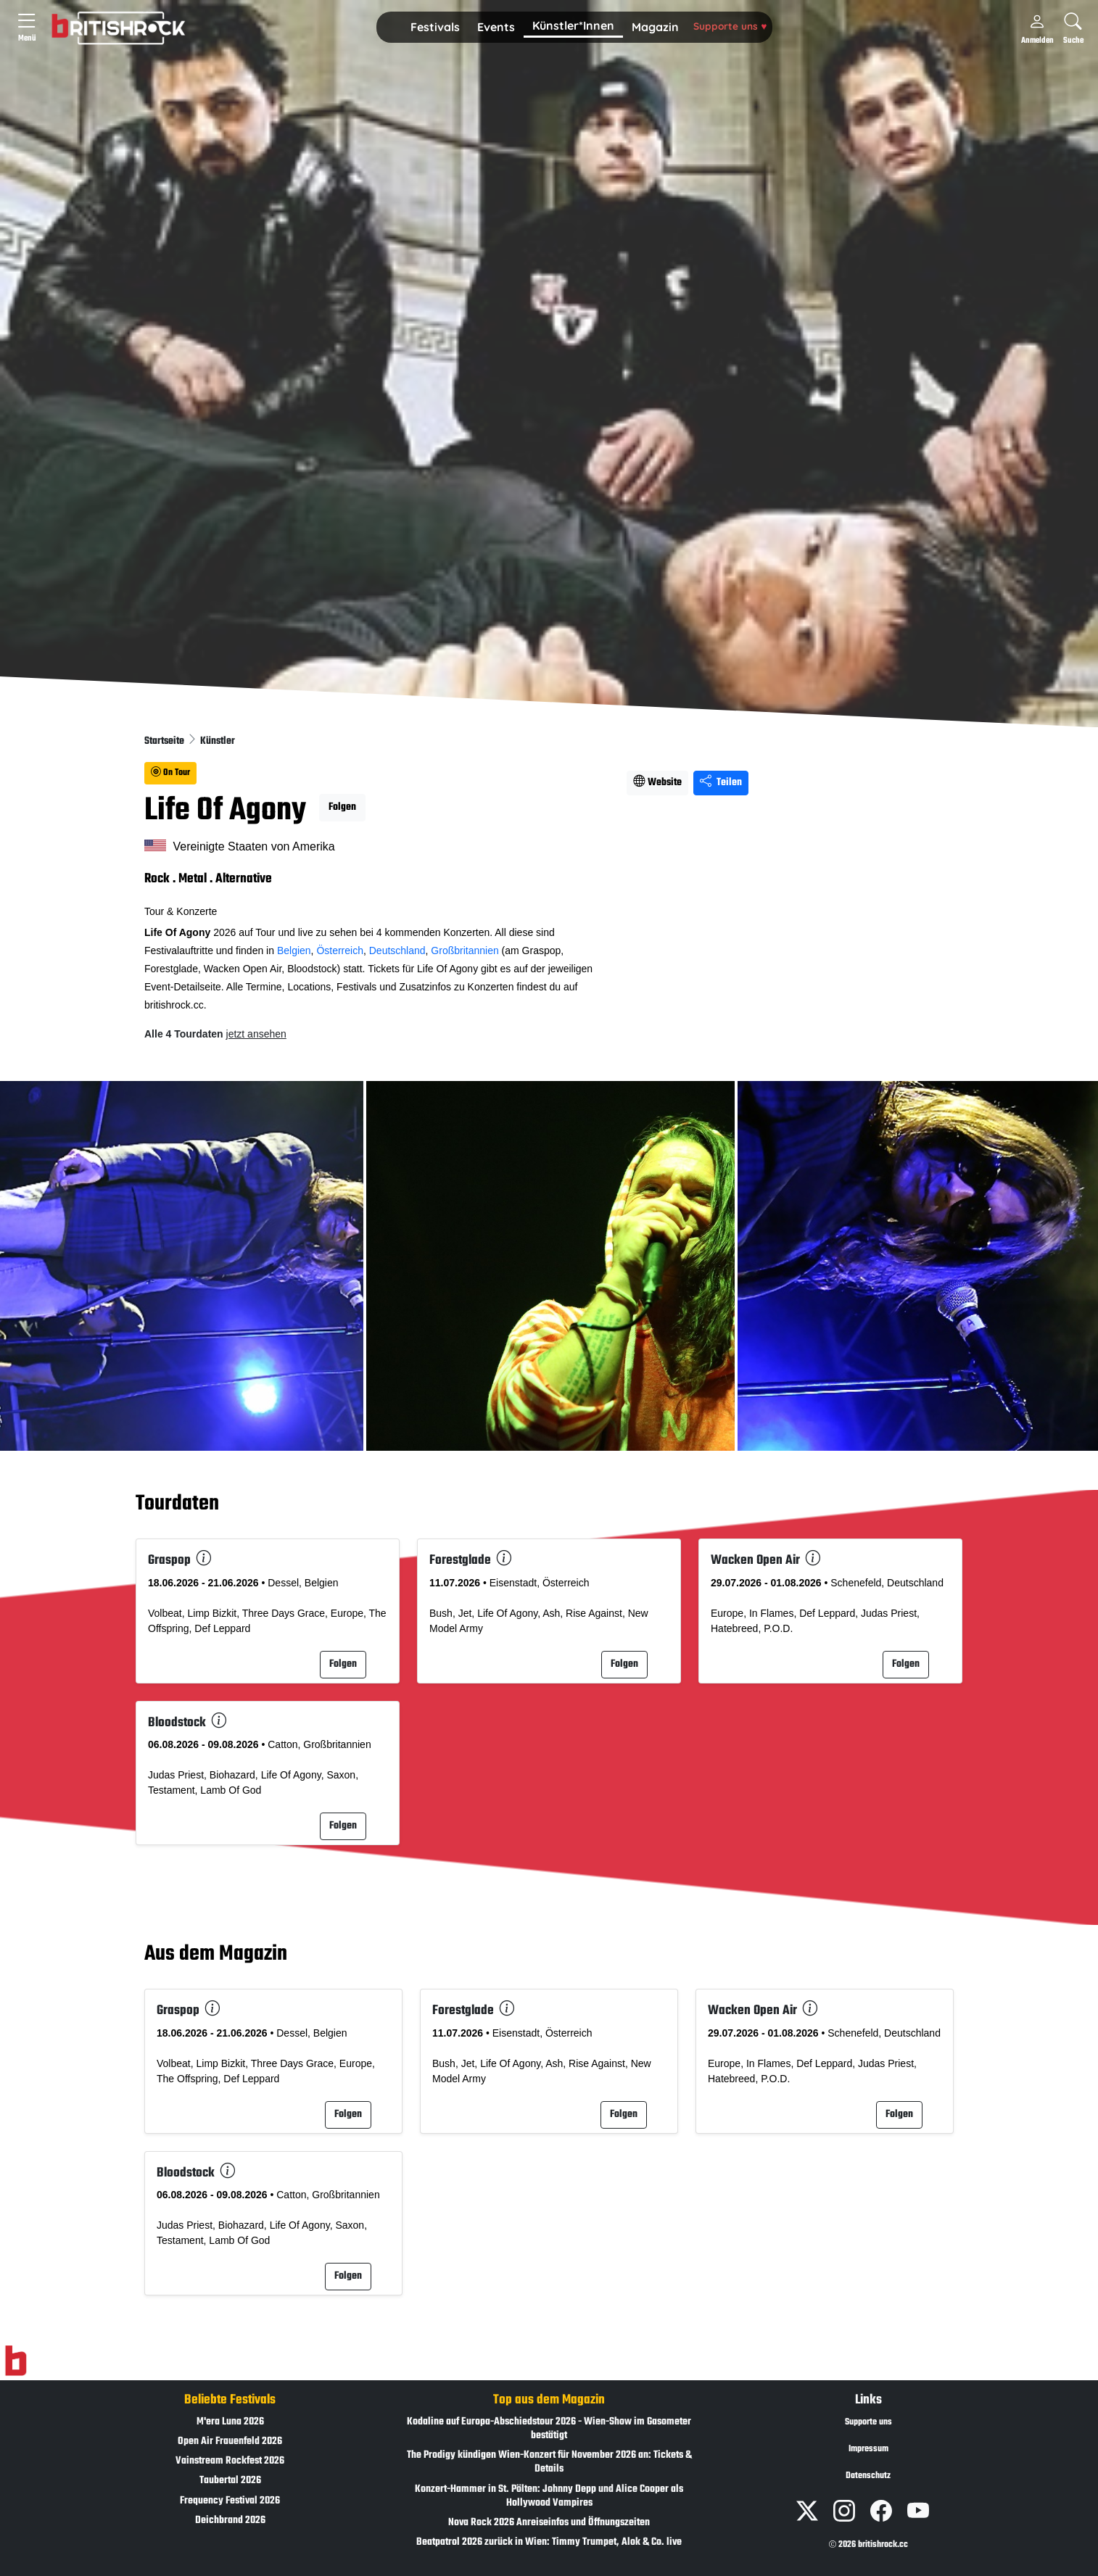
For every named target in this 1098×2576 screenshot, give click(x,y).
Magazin (655, 27)
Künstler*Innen (573, 25)
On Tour (170, 773)
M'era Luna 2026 (230, 2422)
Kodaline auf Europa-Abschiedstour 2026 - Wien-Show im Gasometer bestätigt (549, 2429)
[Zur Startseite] (15, 2360)
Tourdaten (177, 1503)
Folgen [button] (342, 807)
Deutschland (397, 950)
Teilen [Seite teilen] (721, 782)
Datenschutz (868, 2476)
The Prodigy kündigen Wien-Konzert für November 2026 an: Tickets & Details (549, 2462)
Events (496, 27)
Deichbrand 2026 (230, 2520)
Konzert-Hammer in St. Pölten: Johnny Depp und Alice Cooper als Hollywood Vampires (549, 2496)
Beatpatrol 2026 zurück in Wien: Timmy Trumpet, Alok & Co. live (549, 2542)
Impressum (868, 2449)
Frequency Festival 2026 (230, 2501)
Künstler (217, 741)
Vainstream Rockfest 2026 (230, 2461)
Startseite (165, 741)
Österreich (339, 950)
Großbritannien (464, 950)
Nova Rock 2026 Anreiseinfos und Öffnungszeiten (549, 2522)
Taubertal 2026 (230, 2480)
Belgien (294, 950)
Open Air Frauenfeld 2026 (230, 2441)
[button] (435, 27)
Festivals (435, 27)
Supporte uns (730, 26)
